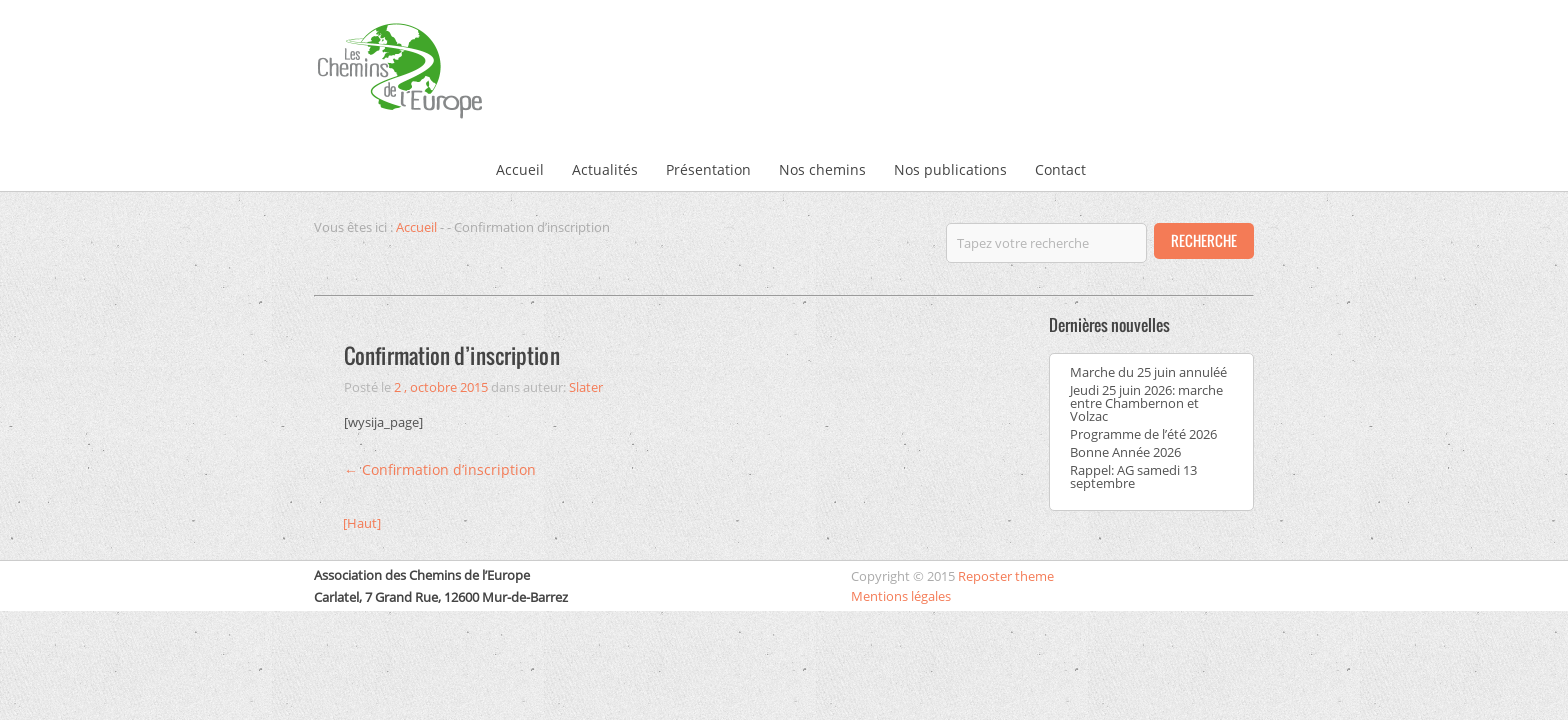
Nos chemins (822, 169)
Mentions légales (901, 596)
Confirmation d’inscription (452, 355)
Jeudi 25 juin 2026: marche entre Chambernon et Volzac (1146, 403)
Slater (586, 387)
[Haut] (362, 523)
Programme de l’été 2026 (1143, 434)
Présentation (708, 169)
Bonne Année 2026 (1125, 452)
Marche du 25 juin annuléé (1148, 372)
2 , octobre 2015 (441, 387)
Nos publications (950, 169)
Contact (1060, 169)
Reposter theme (1006, 576)
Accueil (520, 169)
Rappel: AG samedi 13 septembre (1133, 476)
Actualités (605, 169)
